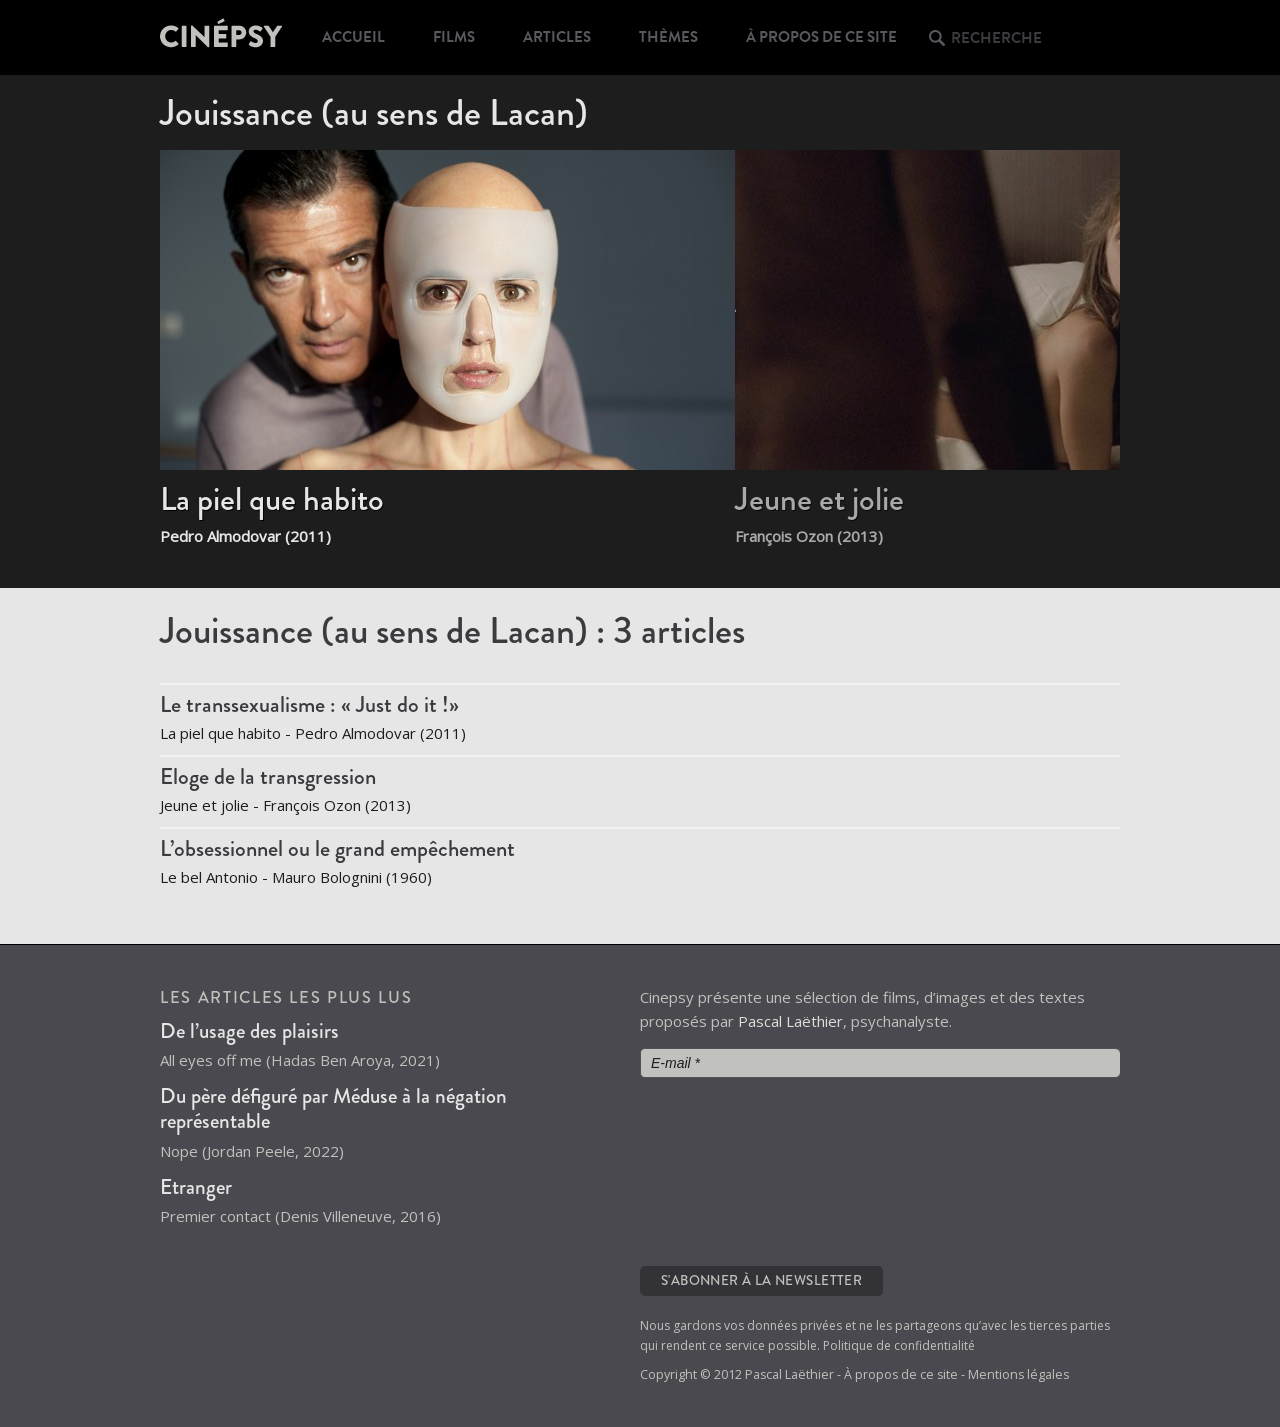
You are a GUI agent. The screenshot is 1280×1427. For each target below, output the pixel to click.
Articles (557, 37)
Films (454, 37)
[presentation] (722, 1170)
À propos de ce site (821, 37)
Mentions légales (1018, 1374)
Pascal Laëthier (790, 1021)
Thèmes (668, 37)
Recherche (996, 38)
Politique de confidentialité (899, 1345)
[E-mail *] (880, 1063)
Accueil (353, 37)
